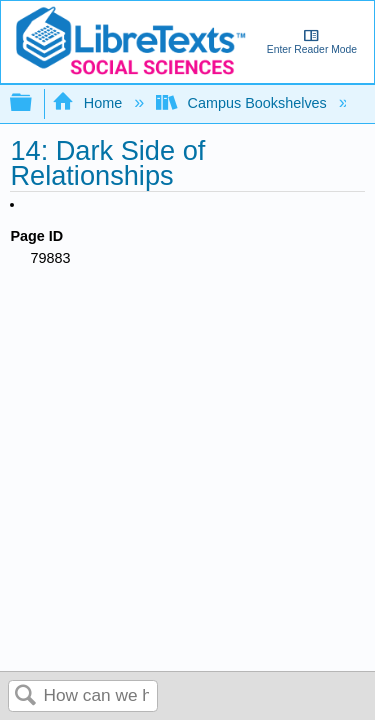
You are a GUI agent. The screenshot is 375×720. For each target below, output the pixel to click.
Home (89, 103)
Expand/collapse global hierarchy (34, 103)
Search (26, 696)
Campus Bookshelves (243, 103)
